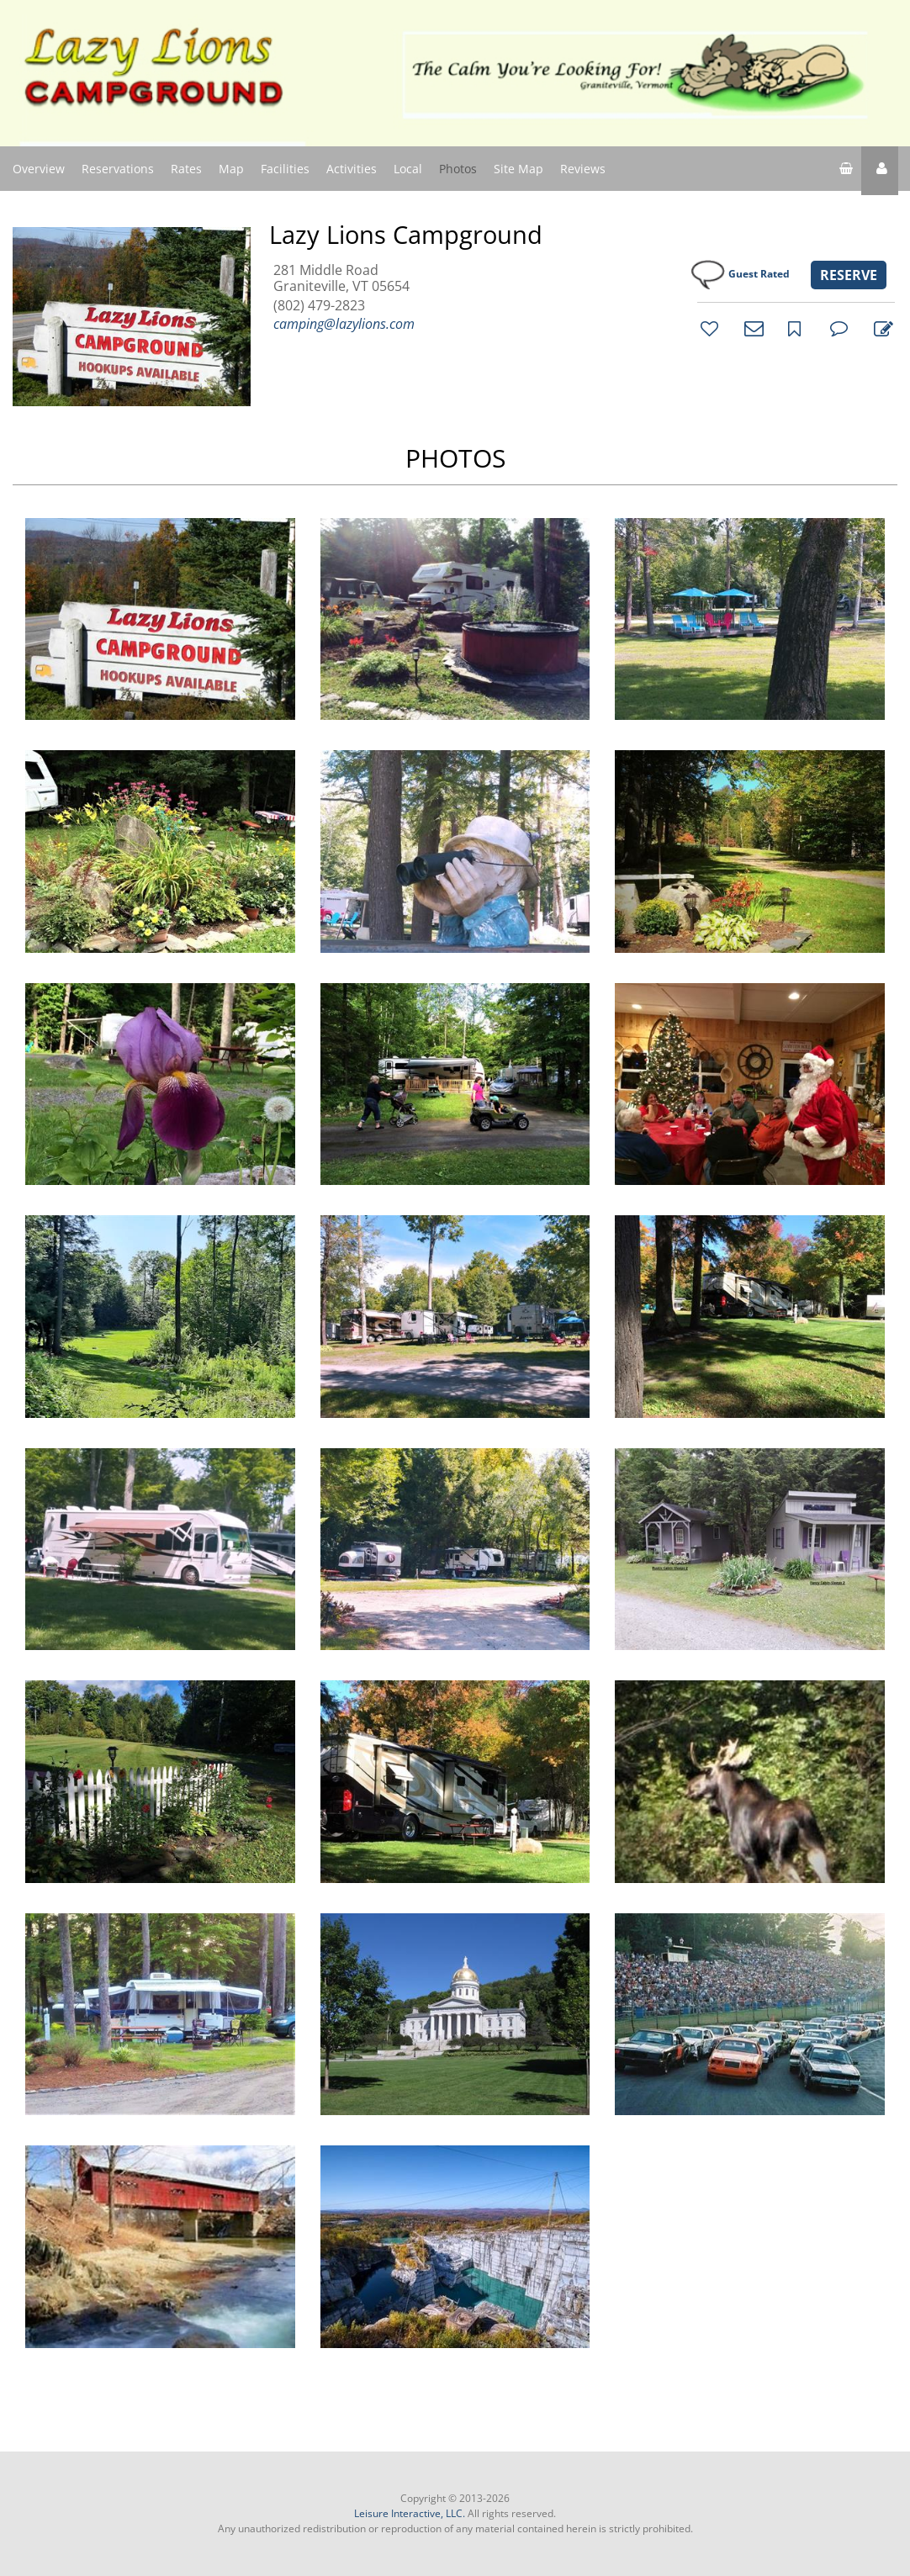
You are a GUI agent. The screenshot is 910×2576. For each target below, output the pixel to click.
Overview (39, 169)
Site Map (518, 168)
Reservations (118, 169)
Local (408, 169)
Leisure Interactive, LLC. (409, 2513)
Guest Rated (759, 274)
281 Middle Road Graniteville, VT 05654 (341, 278)
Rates (186, 169)
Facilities (285, 169)
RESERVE (848, 275)
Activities (351, 169)
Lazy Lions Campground (405, 234)
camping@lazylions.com (344, 324)
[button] (879, 170)
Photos (458, 169)
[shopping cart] (846, 170)
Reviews (583, 169)
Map (231, 169)
